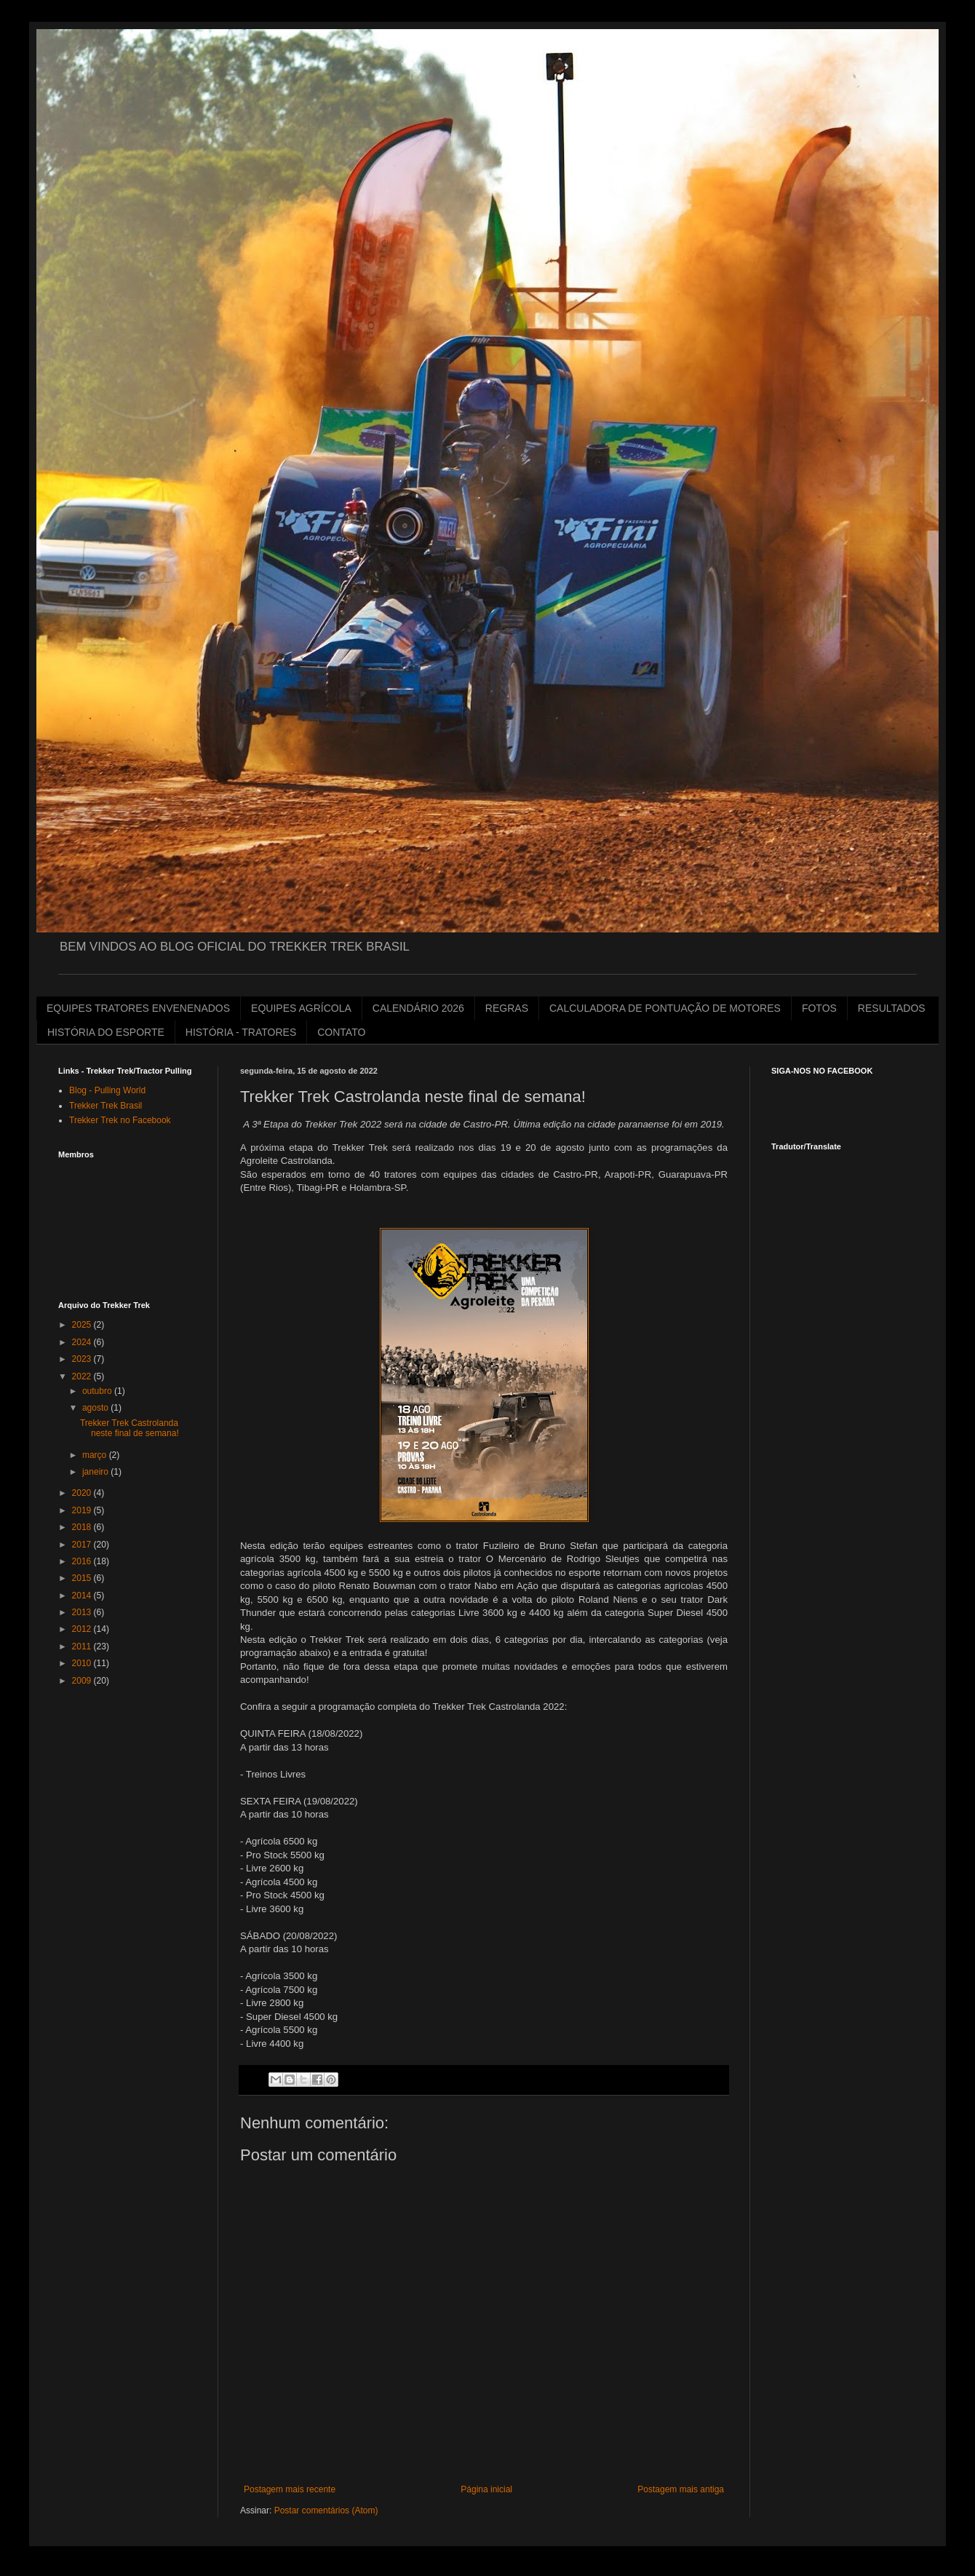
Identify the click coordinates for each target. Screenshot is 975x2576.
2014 (83, 1595)
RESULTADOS (892, 1008)
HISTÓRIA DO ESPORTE (105, 1032)
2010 (83, 1663)
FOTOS (819, 1008)
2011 (83, 1646)
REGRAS (506, 1008)
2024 (83, 1342)
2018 (83, 1527)
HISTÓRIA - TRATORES (241, 1032)
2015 (83, 1578)
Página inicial (486, 2489)
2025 (83, 1325)
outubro (98, 1391)
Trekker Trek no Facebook (120, 1120)
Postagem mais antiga (680, 2489)
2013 (83, 1612)
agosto (96, 1408)
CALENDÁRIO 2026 (418, 1008)
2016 (83, 1561)
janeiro (96, 1472)
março (95, 1455)
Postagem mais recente (289, 2489)
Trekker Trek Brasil (105, 1106)
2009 (83, 1681)
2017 (83, 1544)
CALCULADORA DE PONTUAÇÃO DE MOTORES (665, 1008)
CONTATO (341, 1032)
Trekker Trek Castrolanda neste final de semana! (129, 1428)
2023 (83, 1359)
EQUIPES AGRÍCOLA (301, 1008)
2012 (83, 1629)
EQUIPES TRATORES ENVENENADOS (138, 1008)
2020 (83, 1493)
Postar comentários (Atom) (326, 2510)
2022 (83, 1376)
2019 (83, 1510)
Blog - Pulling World (107, 1090)
